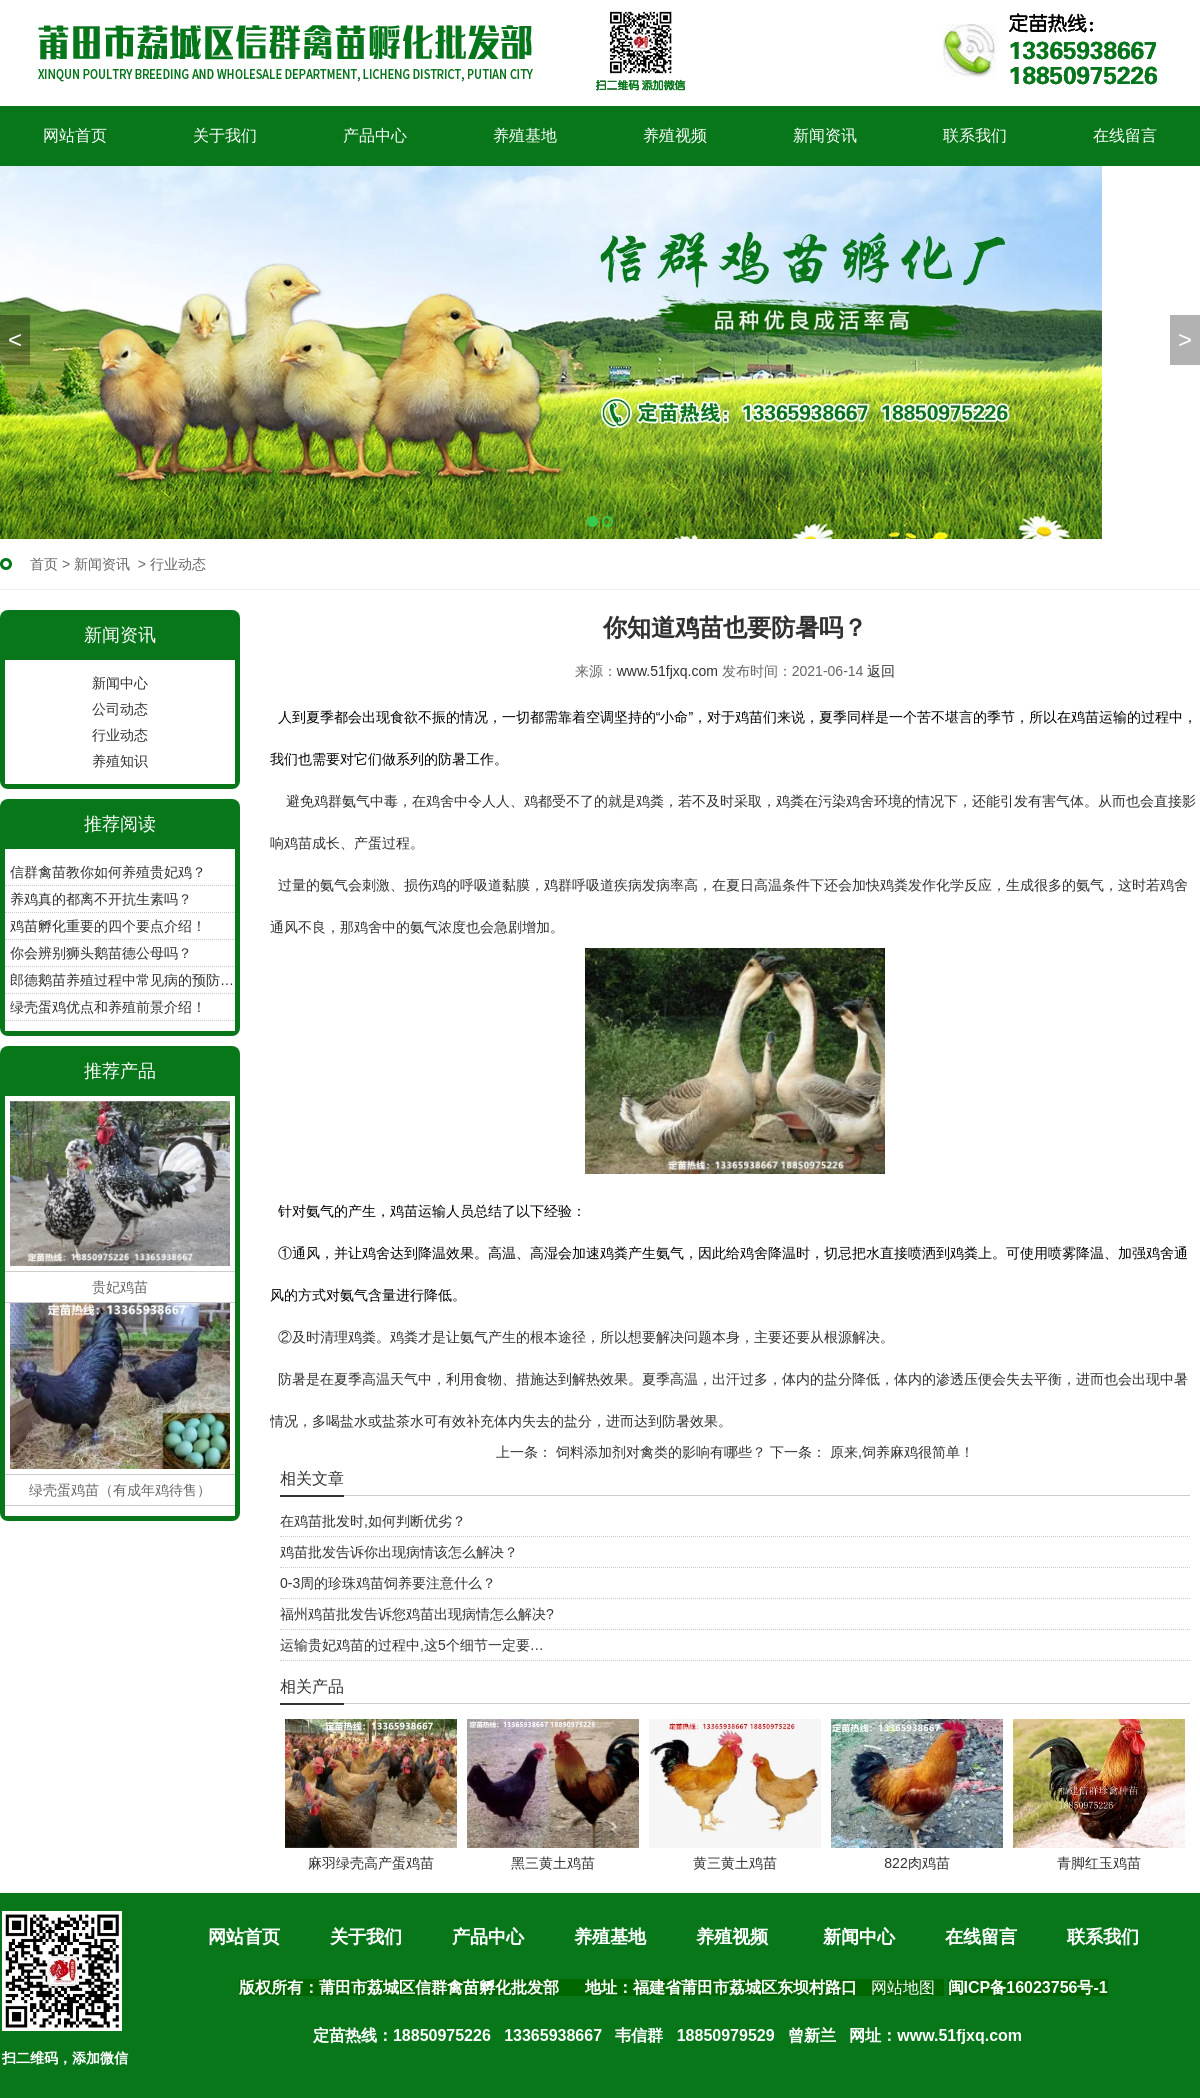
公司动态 (120, 709)
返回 (881, 671)
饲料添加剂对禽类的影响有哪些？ (659, 1452)
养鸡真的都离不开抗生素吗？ (101, 899)
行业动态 (120, 735)
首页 (44, 564)
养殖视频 (675, 135)
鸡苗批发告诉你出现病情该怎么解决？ (399, 1552)
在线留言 (1125, 135)
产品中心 (375, 135)
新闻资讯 (825, 135)
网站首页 (75, 135)
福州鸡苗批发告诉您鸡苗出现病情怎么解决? (417, 1614)
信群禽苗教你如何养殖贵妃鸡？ (108, 872)
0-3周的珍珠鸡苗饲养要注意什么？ (388, 1583)
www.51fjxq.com (667, 671)
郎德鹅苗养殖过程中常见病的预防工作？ (122, 980)
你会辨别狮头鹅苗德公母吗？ (101, 953)
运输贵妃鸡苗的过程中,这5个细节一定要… (412, 1645)
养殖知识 (120, 761)
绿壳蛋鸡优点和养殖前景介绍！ (108, 1007)
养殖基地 (525, 135)
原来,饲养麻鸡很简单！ (900, 1452)
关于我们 (225, 135)
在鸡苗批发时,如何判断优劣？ (373, 1521)
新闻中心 (120, 683)
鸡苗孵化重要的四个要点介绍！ (108, 926)
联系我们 (975, 135)
